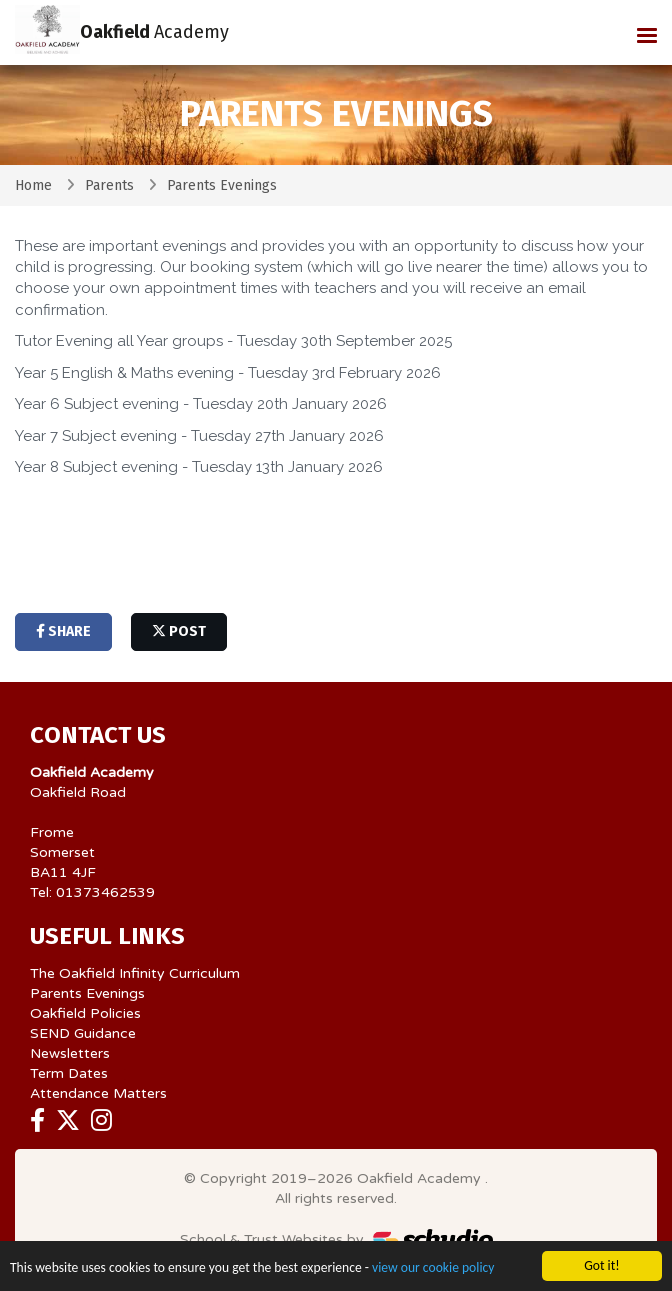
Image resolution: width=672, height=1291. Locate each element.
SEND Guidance (83, 1033)
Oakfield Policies (85, 1013)
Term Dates (69, 1073)
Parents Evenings (87, 993)
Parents (109, 185)
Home (33, 185)
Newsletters (70, 1053)
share (63, 631)
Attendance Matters (98, 1093)
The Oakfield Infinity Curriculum (135, 973)
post (179, 631)
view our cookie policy (433, 1268)
